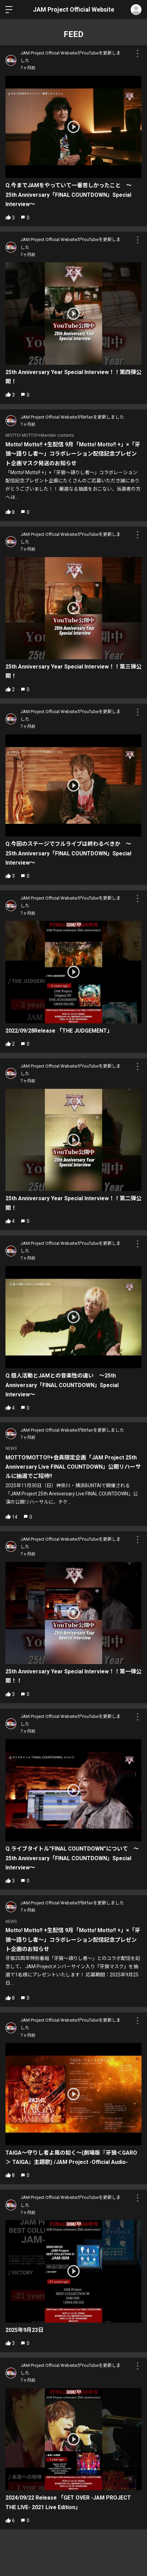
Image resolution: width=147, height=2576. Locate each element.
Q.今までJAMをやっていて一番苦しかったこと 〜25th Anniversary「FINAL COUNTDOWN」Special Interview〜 (68, 194)
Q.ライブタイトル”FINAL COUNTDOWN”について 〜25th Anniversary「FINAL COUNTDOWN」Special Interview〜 (72, 1858)
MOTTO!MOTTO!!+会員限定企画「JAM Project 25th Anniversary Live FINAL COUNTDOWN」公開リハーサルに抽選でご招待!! (73, 1467)
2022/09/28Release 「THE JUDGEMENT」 (58, 1030)
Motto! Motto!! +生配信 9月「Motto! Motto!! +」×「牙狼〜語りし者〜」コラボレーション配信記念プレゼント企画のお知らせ (72, 1939)
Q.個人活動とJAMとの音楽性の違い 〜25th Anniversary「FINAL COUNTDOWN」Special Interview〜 (62, 1385)
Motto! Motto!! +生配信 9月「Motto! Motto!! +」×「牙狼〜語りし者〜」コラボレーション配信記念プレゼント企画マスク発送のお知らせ (72, 454)
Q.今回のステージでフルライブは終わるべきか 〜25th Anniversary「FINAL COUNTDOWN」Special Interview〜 (68, 853)
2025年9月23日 (24, 2330)
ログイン (136, 9)
